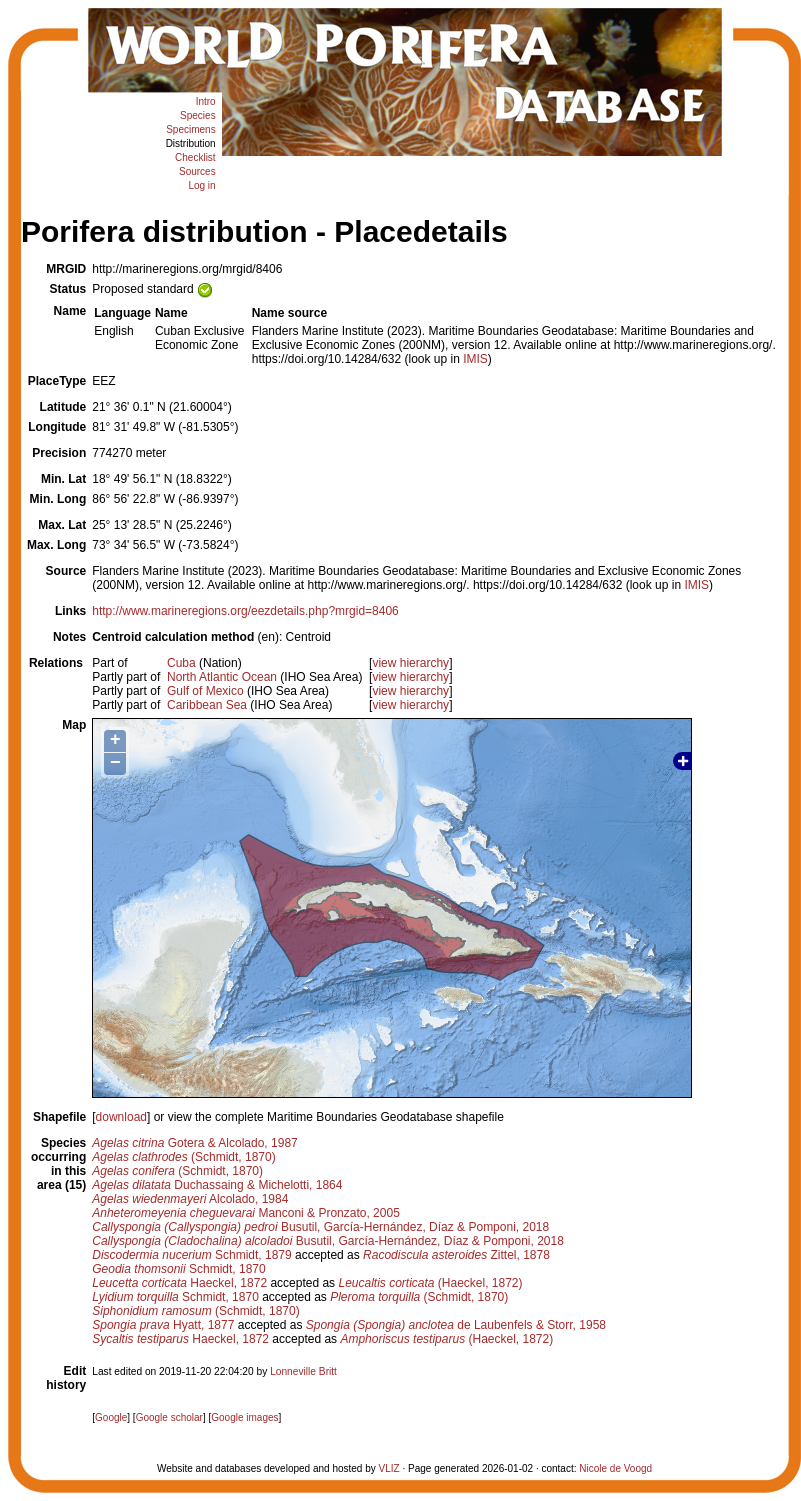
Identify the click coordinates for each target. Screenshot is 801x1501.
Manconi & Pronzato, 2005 (246, 1213)
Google (111, 1417)
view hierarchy (410, 663)
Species (198, 115)
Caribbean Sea (207, 705)
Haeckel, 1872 (179, 1283)
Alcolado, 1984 (190, 1199)
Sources (197, 171)
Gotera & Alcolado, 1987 (194, 1143)
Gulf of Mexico (205, 691)
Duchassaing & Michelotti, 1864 (217, 1185)
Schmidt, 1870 (178, 1269)
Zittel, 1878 (456, 1255)
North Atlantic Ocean (222, 677)
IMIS (475, 359)
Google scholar (169, 1417)
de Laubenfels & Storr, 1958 (456, 1325)
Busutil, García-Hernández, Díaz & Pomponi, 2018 (320, 1227)
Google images (244, 1417)
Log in (201, 185)
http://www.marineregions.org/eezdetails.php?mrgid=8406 (245, 611)
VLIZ (389, 1468)
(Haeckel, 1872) (430, 1283)
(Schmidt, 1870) (183, 1157)
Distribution (191, 143)
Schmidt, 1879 (191, 1255)
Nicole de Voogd (615, 1468)
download (121, 1117)
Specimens (190, 129)
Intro (206, 101)
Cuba (181, 663)
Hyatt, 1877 (163, 1325)
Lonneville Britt (303, 1371)
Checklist (195, 157)
